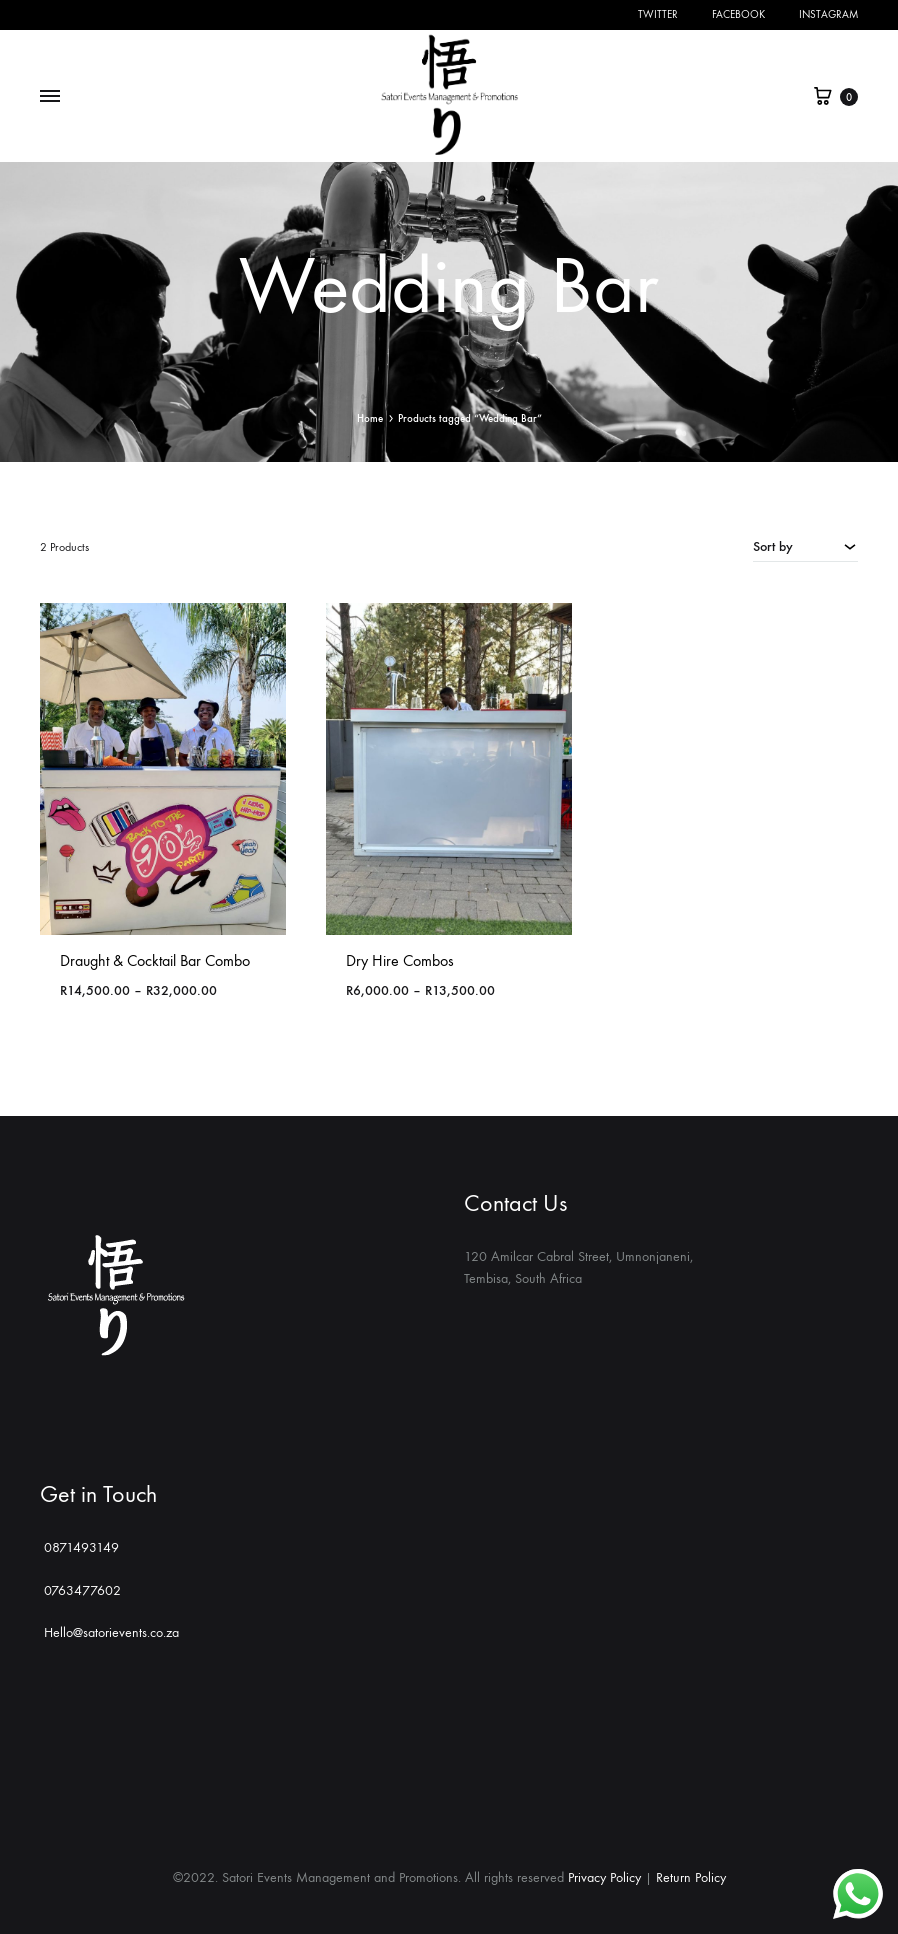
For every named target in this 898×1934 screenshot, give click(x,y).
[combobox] (805, 546)
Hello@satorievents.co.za (109, 1632)
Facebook (738, 14)
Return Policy (691, 1877)
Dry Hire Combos (400, 960)
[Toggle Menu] (50, 97)
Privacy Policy (604, 1877)
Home (370, 418)
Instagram (828, 14)
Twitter (658, 14)
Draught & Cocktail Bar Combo (155, 960)
